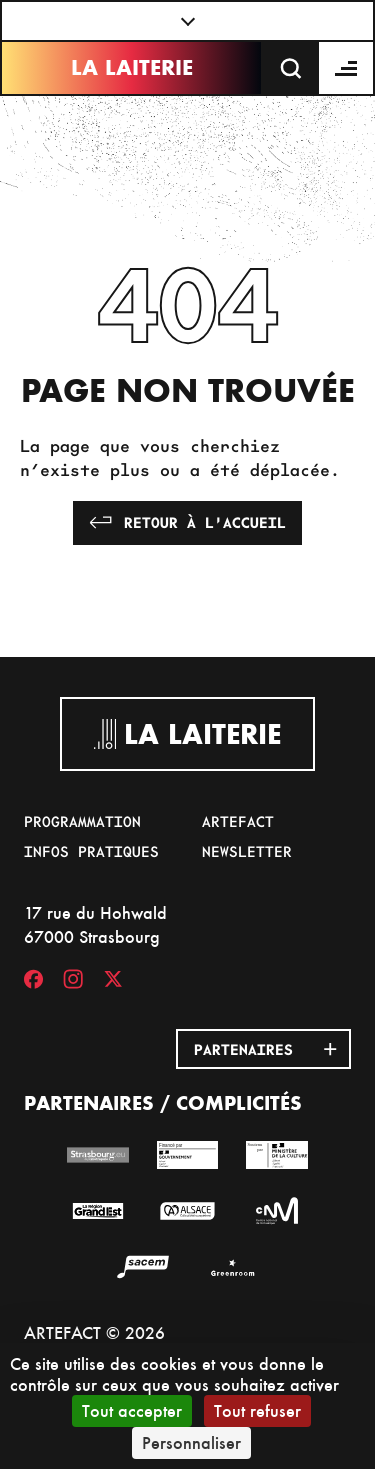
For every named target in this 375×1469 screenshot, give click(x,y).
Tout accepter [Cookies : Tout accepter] (132, 1410)
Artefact (238, 821)
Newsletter (247, 851)
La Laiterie (132, 67)
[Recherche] (291, 68)
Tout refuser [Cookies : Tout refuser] (257, 1410)
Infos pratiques (91, 851)
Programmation (82, 821)
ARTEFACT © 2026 (94, 1332)
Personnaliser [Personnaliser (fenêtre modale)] (191, 1442)
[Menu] (347, 68)
